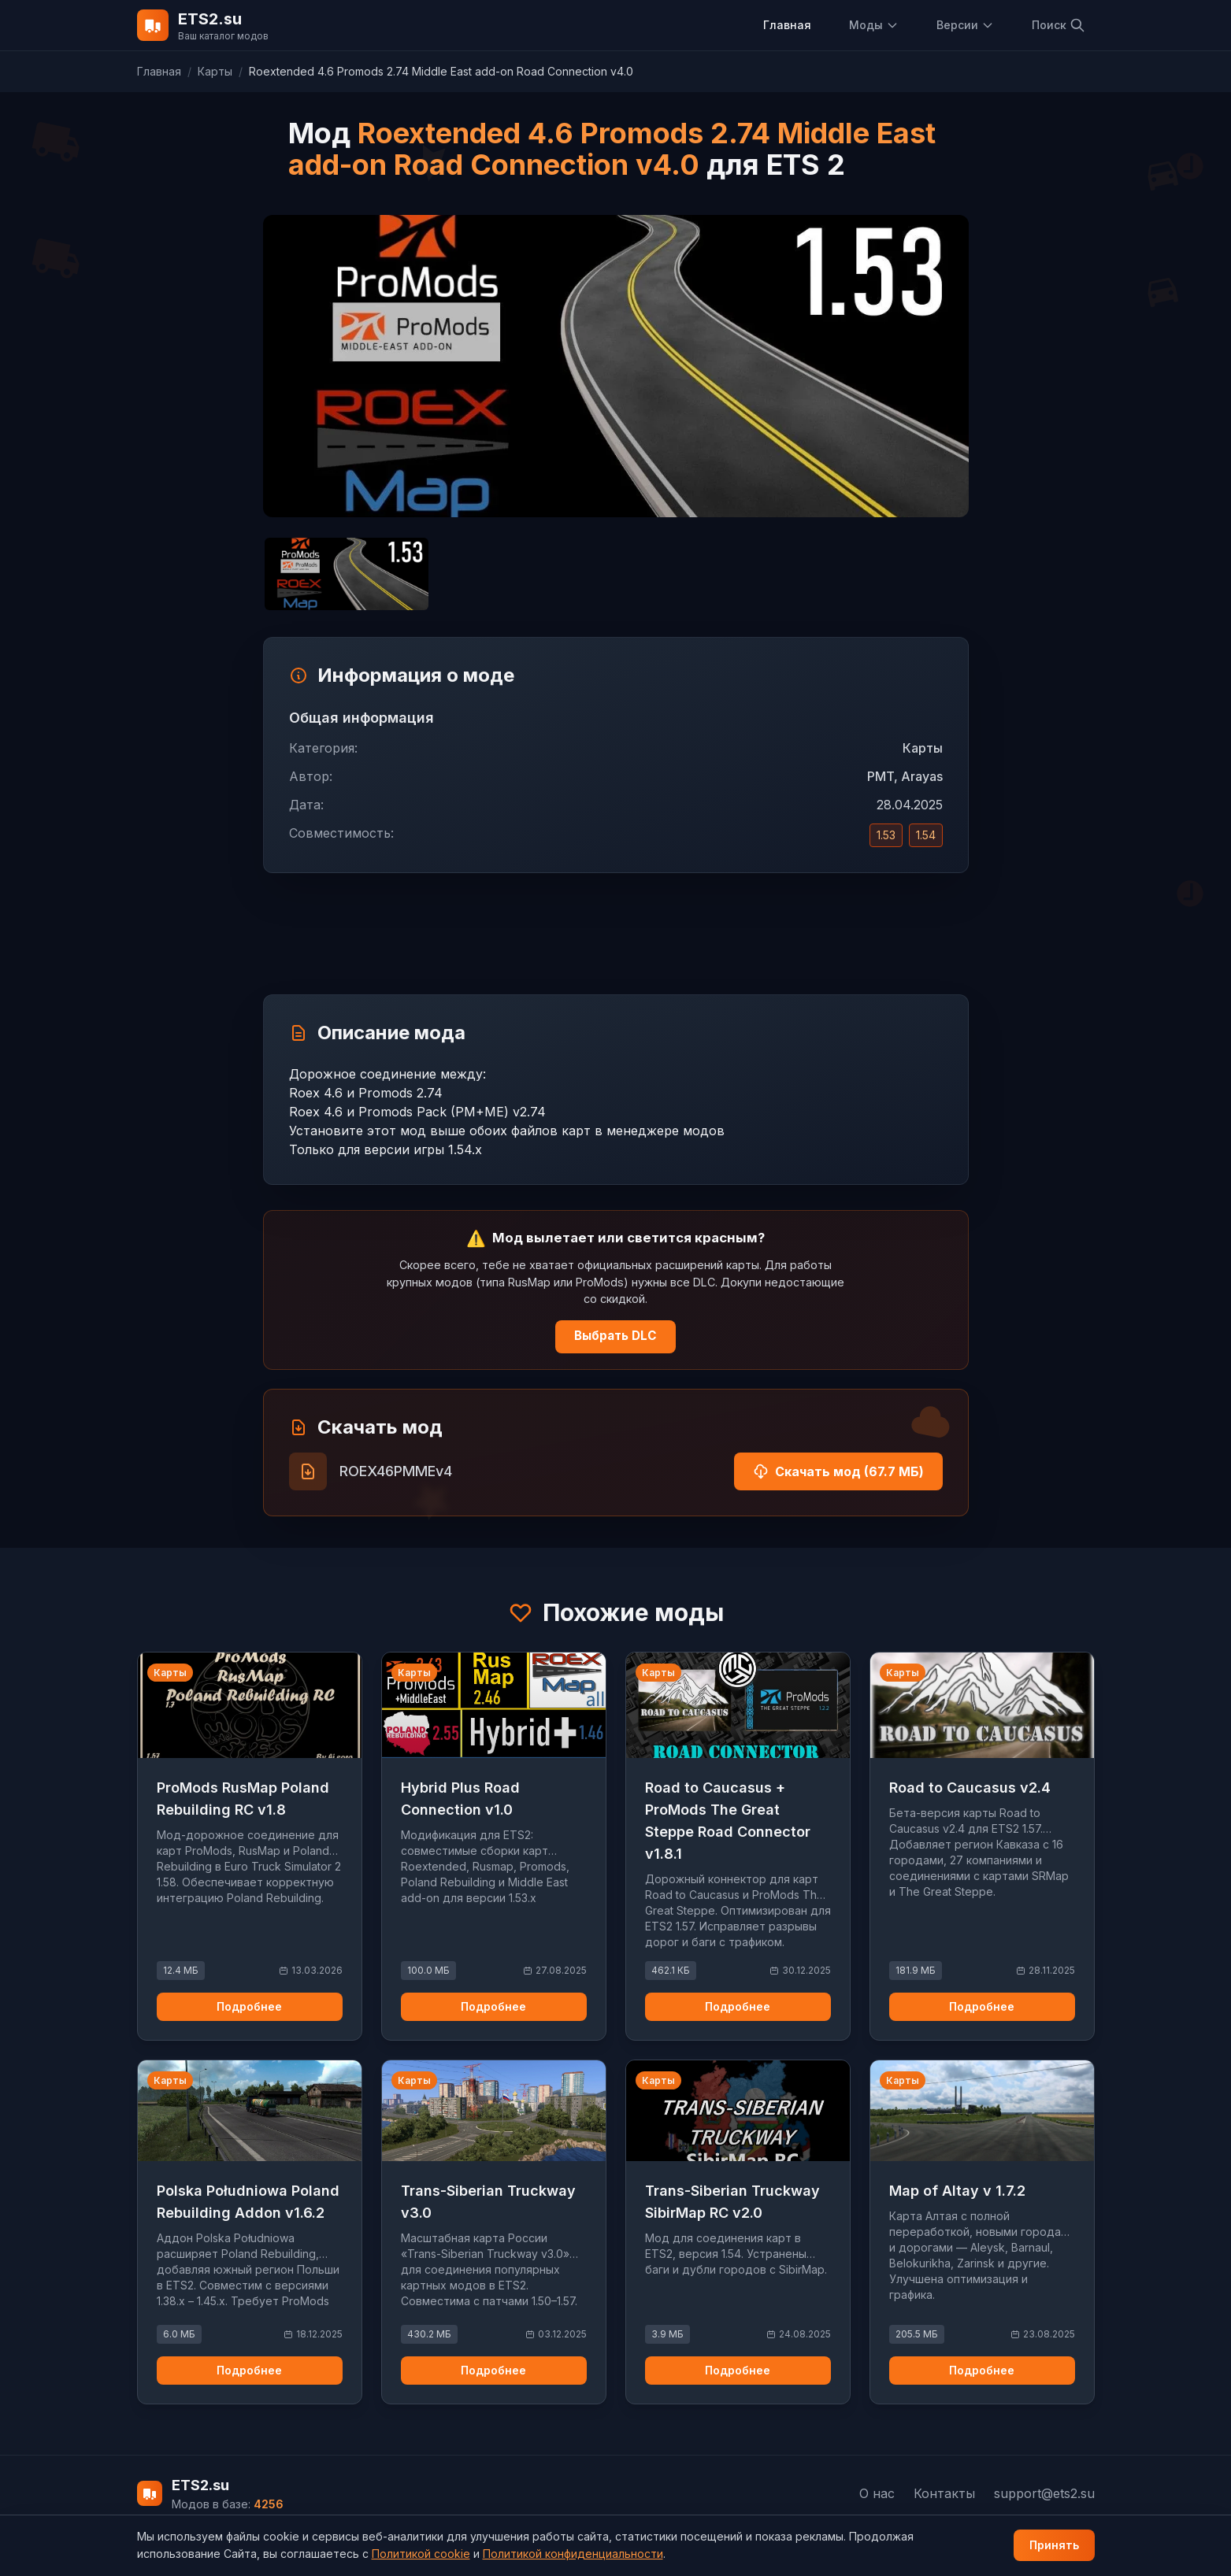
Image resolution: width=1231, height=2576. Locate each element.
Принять (1054, 2545)
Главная (787, 24)
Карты (215, 71)
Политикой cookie (421, 2553)
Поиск (1058, 25)
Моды (874, 24)
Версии (965, 24)
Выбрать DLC (615, 1335)
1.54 (926, 835)
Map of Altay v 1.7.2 (957, 2190)
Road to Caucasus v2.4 (970, 1787)
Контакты (944, 2493)
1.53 (886, 835)
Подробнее (249, 2006)
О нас (877, 2493)
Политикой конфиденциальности (573, 2553)
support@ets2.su (1044, 2493)
